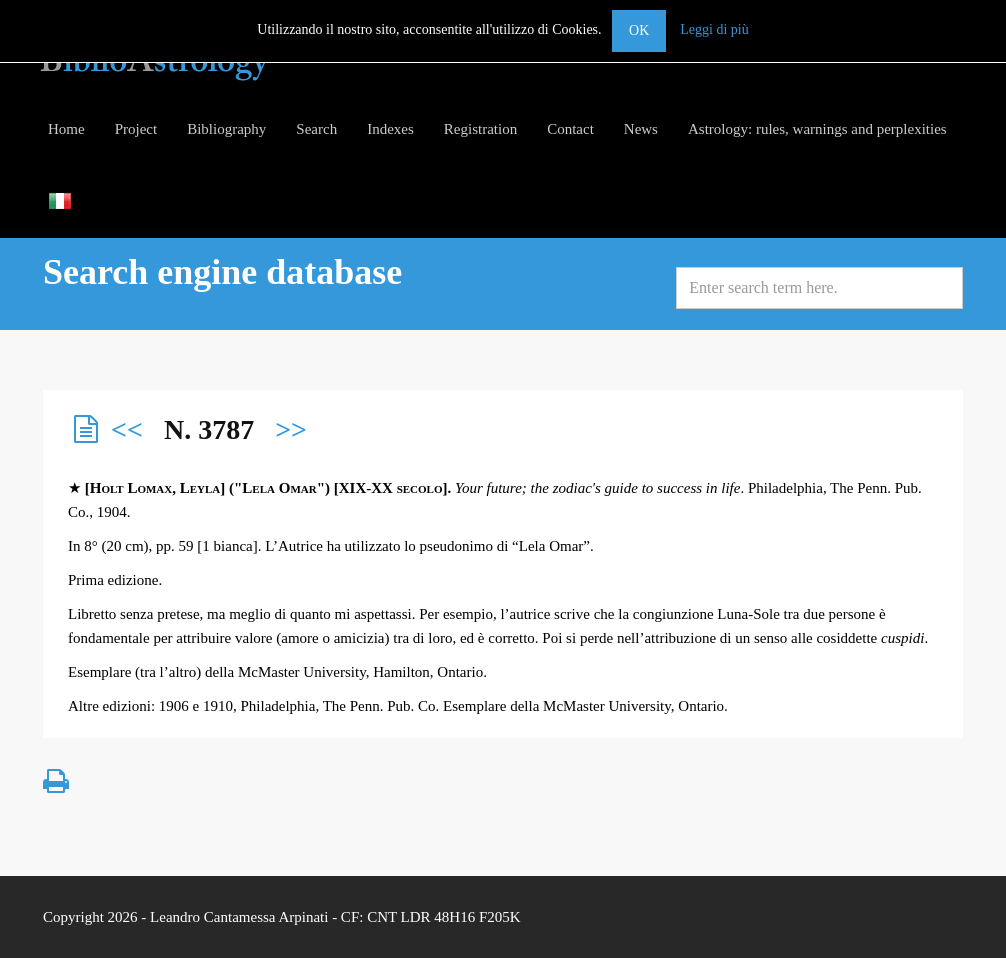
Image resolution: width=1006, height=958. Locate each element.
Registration (480, 129)
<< (127, 429)
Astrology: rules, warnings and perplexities (817, 129)
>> (291, 429)
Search (316, 129)
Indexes (390, 129)
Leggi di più (714, 29)
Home (66, 129)
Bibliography (226, 129)
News (641, 129)
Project (136, 129)
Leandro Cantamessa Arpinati (239, 917)
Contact (570, 129)
